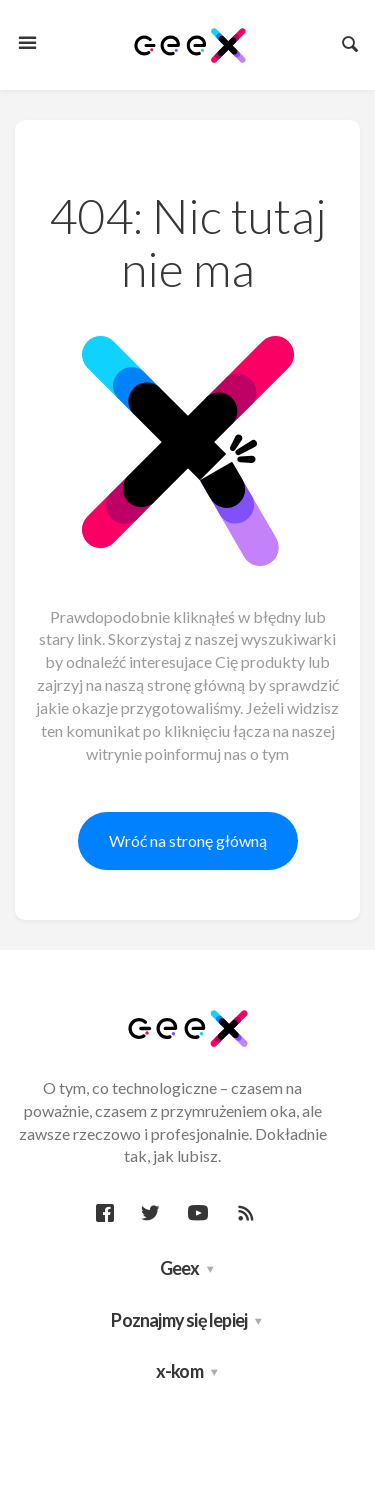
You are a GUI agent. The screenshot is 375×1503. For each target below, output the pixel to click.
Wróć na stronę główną (188, 840)
